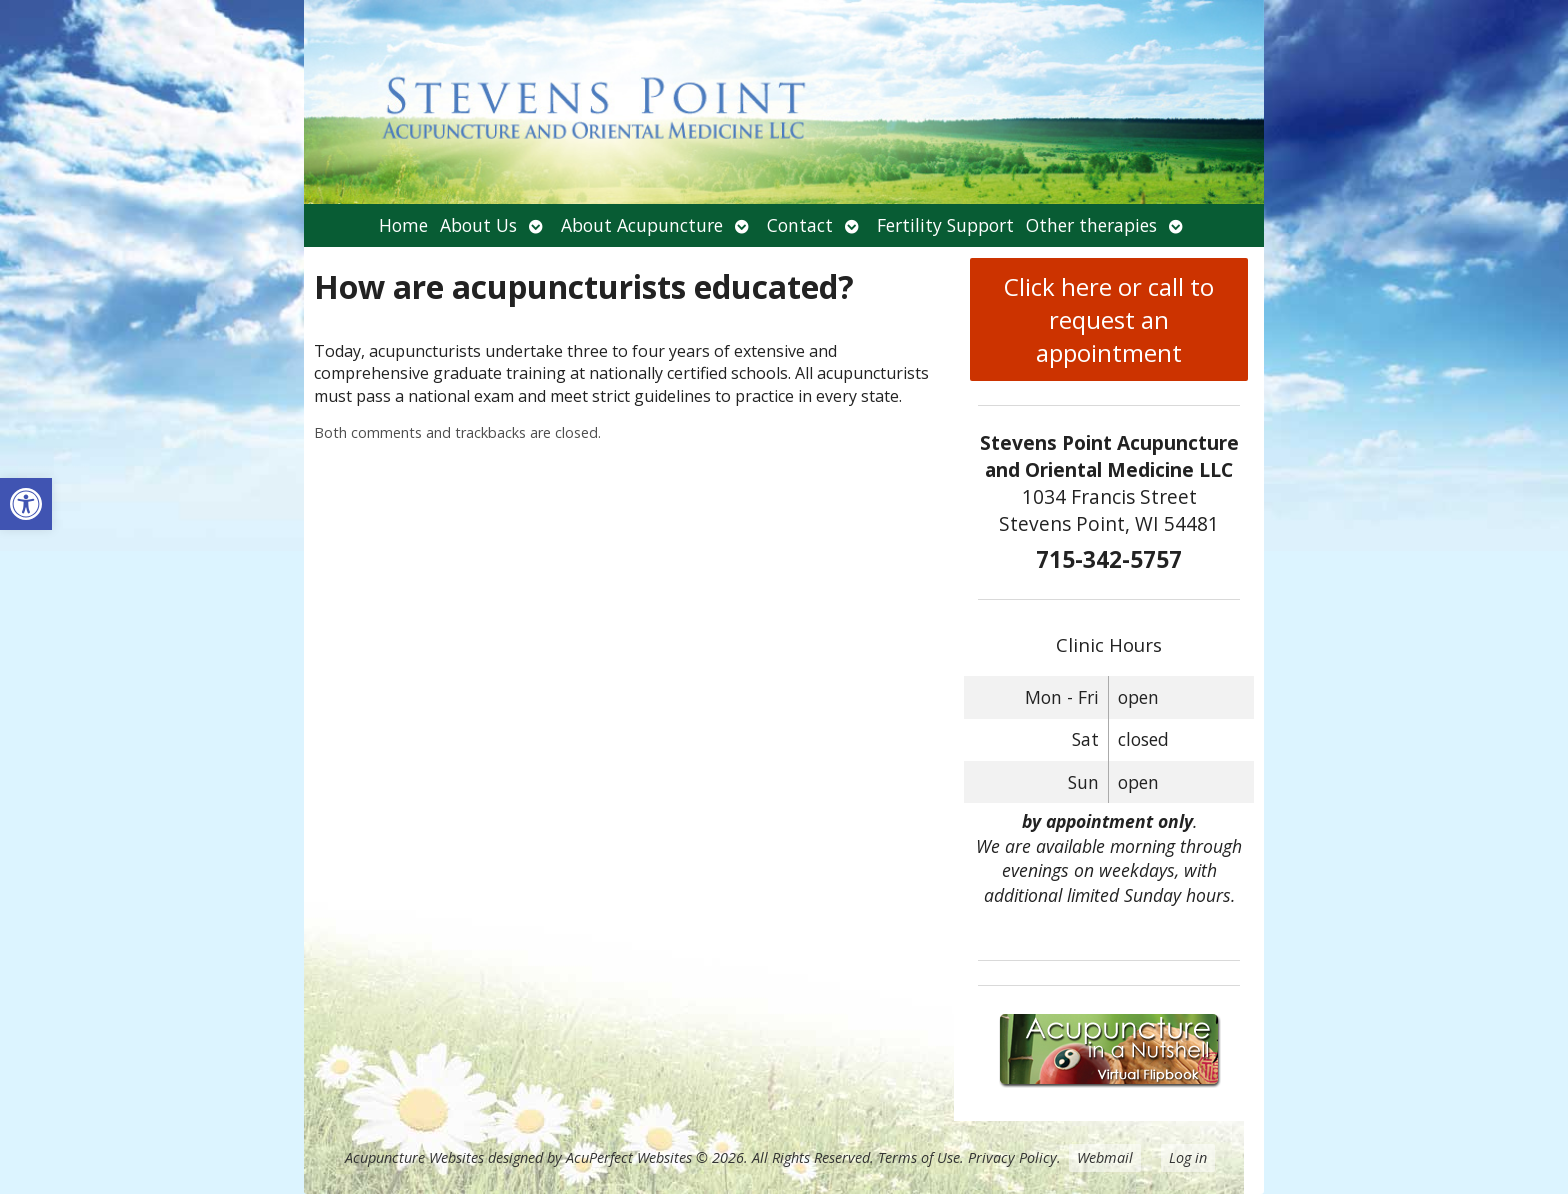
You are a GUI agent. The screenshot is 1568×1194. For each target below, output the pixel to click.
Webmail (1105, 1157)
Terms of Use (919, 1157)
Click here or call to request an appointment (1109, 319)
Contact (800, 225)
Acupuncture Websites (414, 1157)
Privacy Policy (1012, 1157)
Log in (1188, 1157)
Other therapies (1091, 225)
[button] (26, 504)
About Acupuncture (642, 225)
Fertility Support (945, 225)
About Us (478, 225)
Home (403, 225)
